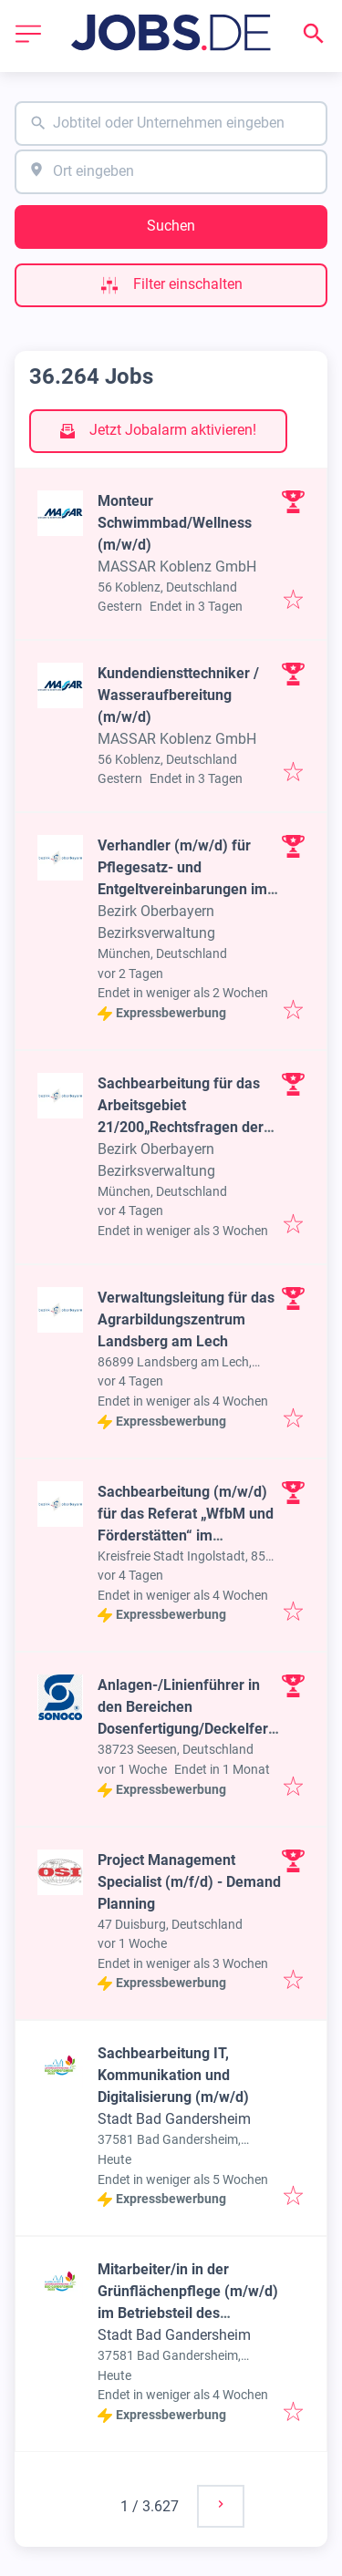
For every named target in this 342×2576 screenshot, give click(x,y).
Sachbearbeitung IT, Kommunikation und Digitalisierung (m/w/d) (173, 2075)
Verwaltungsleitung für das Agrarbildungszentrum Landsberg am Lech (186, 1319)
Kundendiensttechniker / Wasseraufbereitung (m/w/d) (178, 695)
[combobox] (171, 123)
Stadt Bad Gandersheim (174, 2119)
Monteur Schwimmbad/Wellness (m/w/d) (175, 522)
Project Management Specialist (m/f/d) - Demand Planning (189, 1881)
